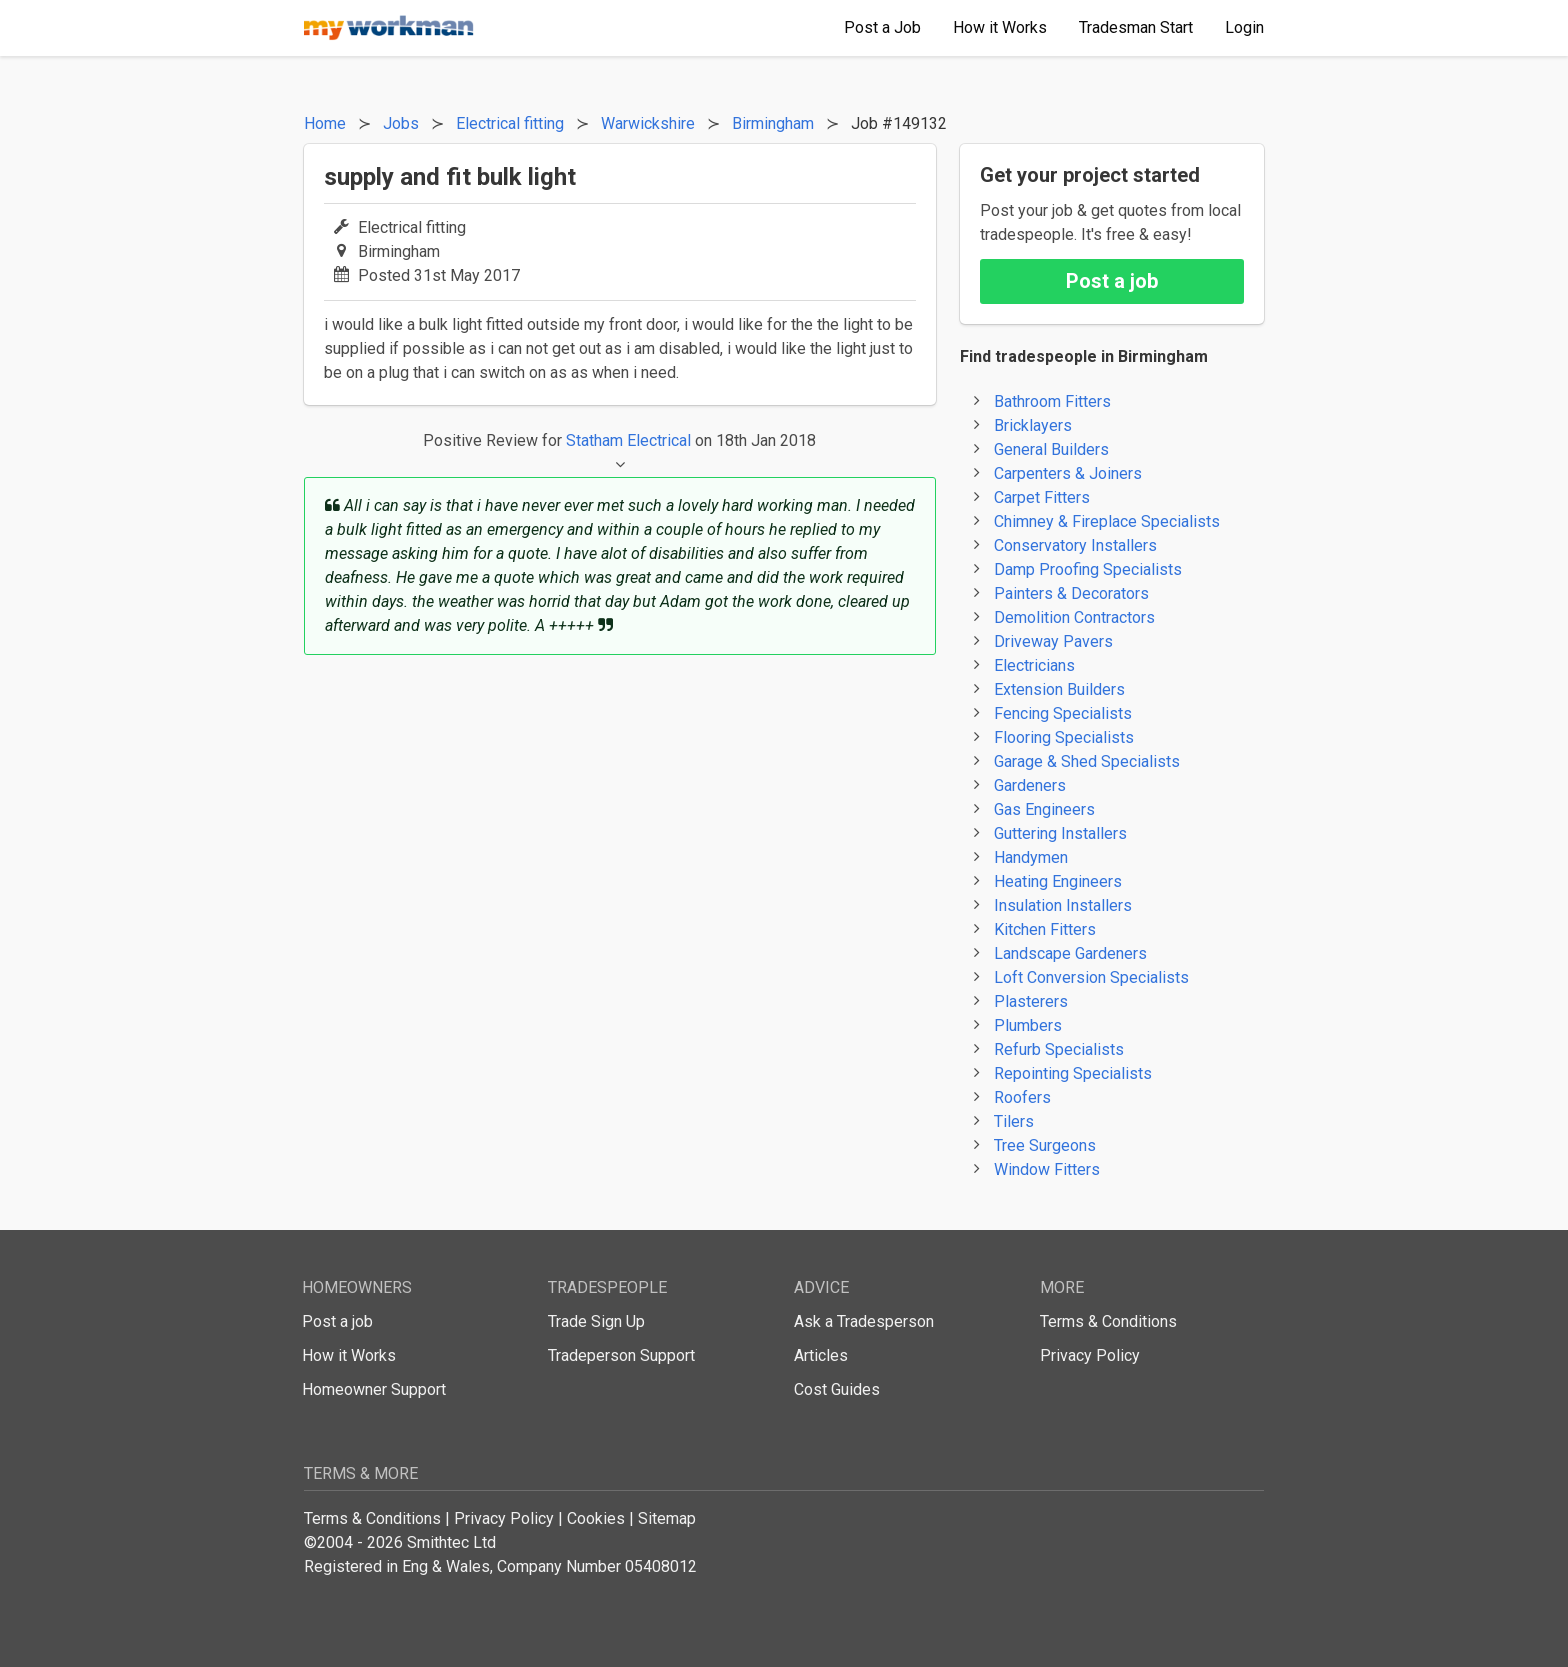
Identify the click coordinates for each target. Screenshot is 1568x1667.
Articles (821, 1355)
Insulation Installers (1063, 905)
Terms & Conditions (1108, 1321)
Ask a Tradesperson (864, 1321)
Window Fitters (1047, 1169)
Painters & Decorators (1071, 593)
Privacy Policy (1090, 1355)
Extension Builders (1059, 689)
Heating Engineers (1058, 881)
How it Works (349, 1355)
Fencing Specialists (1063, 713)
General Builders (1051, 449)
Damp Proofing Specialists (1088, 569)
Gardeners (1030, 785)
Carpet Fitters (1042, 497)
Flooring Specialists (1064, 737)
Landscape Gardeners (1070, 953)
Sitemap (667, 1518)
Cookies (596, 1518)
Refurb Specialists (1059, 1049)
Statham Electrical (628, 440)
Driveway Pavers (1053, 641)
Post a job (1112, 281)
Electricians (1034, 665)
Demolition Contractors (1074, 617)
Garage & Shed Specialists (1087, 761)
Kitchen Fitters (1045, 929)
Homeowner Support (374, 1389)
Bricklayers (1033, 425)
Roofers (1022, 1097)
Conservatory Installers (1075, 545)
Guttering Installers (1060, 833)
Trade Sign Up (596, 1321)
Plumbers (1028, 1025)
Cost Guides (837, 1389)
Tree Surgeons (1045, 1145)
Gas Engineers (1044, 809)
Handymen (1031, 857)
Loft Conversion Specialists (1091, 977)
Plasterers (1031, 1001)
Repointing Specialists (1073, 1073)
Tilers (1014, 1121)
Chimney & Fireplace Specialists (1107, 521)
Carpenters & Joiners (1068, 473)
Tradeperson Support (621, 1355)
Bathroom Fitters (1052, 401)
